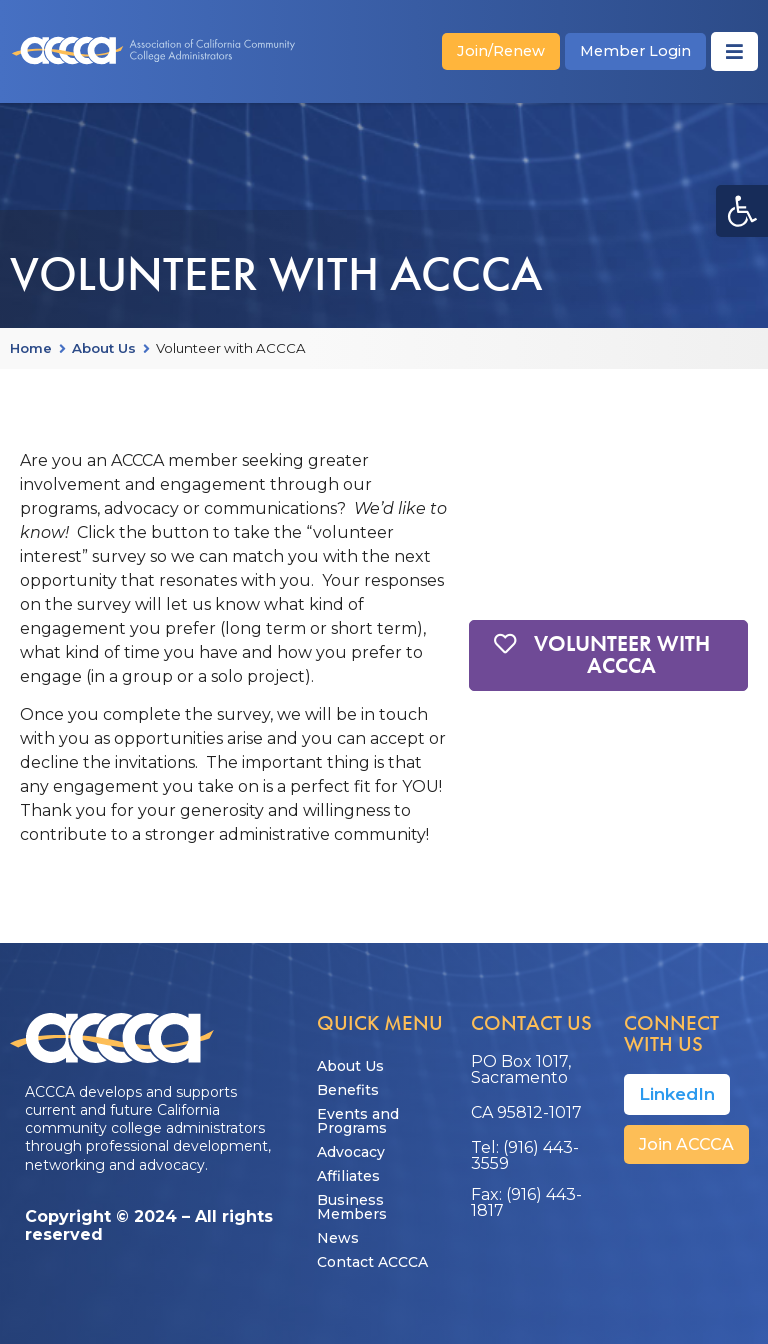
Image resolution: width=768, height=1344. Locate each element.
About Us (104, 349)
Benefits (348, 1090)
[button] (742, 211)
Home (31, 349)
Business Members (352, 1207)
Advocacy (351, 1152)
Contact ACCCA (372, 1262)
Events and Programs (358, 1121)
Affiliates (348, 1176)
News (338, 1238)
